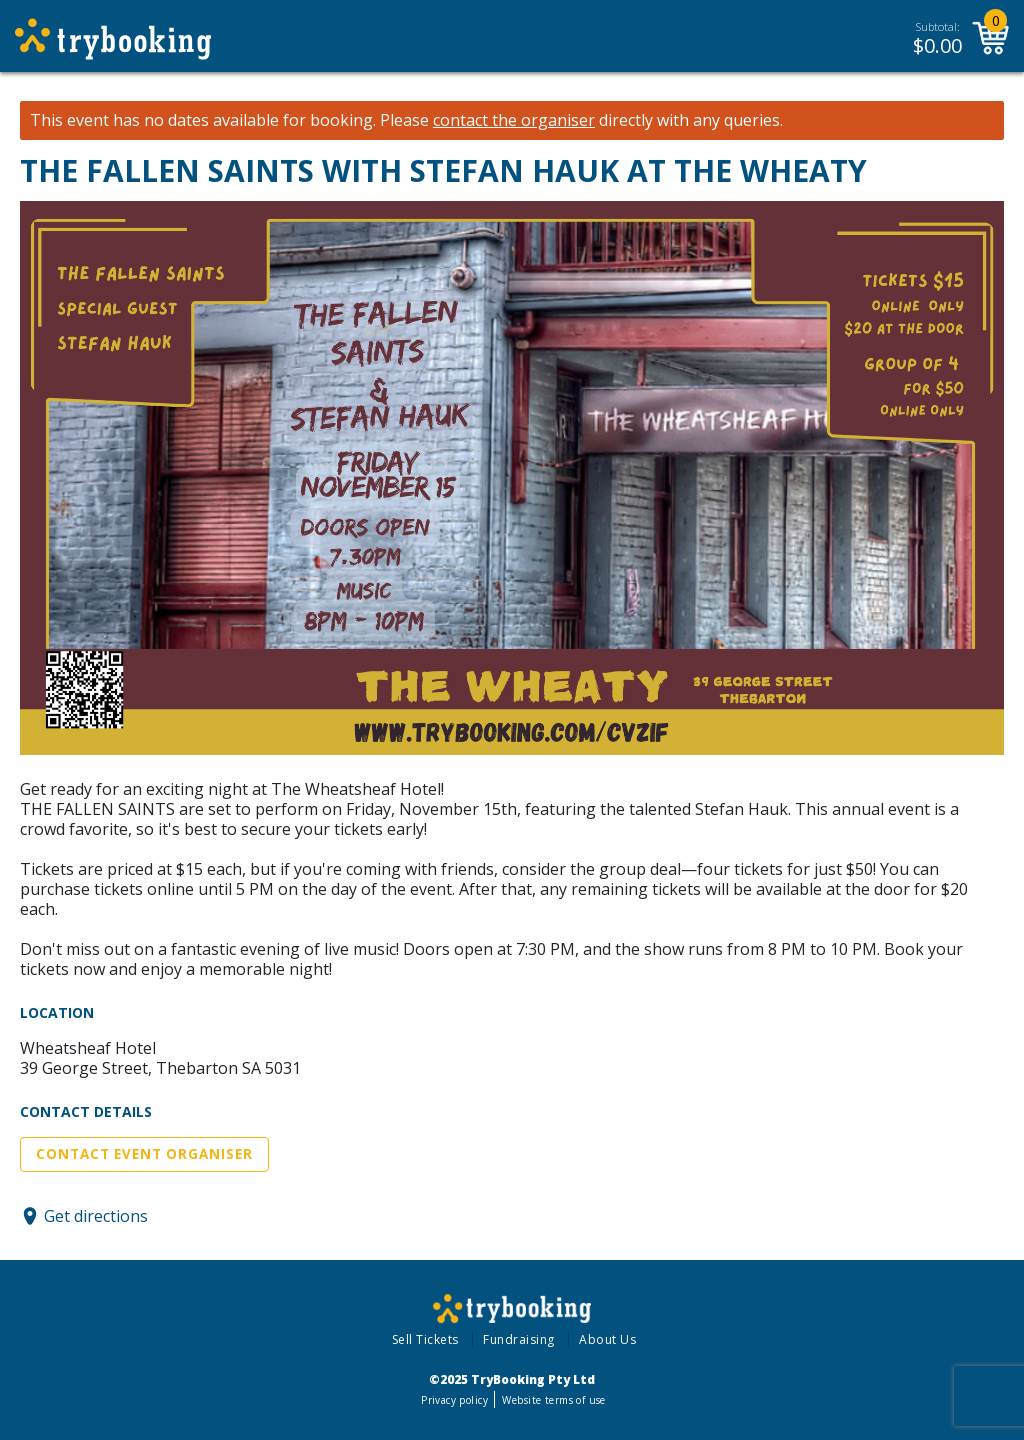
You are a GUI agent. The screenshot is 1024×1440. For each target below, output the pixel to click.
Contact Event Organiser (144, 1154)
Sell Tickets (425, 1339)
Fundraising (519, 1339)
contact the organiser (514, 120)
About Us (607, 1339)
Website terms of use (553, 1400)
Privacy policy (454, 1400)
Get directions (96, 1216)
